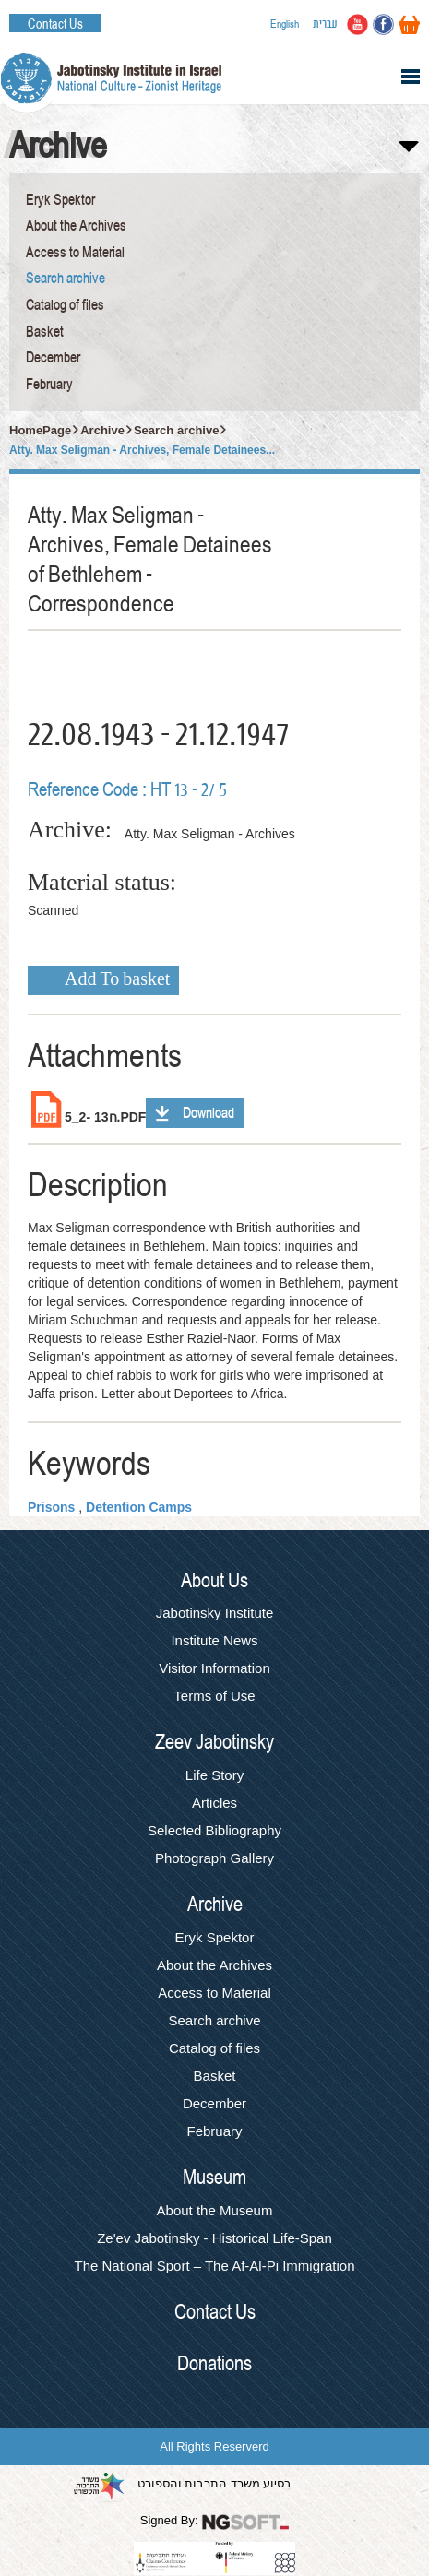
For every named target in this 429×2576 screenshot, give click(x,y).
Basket (45, 332)
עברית (325, 24)
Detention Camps (139, 1507)
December (53, 358)
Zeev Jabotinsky (214, 1742)
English (284, 24)
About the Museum (215, 2210)
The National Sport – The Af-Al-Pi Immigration (214, 2265)
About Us (214, 1581)
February (49, 384)
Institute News (214, 1640)
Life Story (214, 1775)
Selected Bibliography (214, 1830)
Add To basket (117, 980)
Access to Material (75, 253)
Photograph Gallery (214, 1858)
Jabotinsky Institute (215, 1612)
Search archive (65, 278)
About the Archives (76, 226)
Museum (214, 2177)
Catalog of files (65, 305)
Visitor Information (214, 1668)
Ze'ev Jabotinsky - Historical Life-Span (214, 2238)
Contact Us (55, 24)
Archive (102, 430)
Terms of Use (214, 1695)
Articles (214, 1802)
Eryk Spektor (60, 200)
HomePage (40, 430)
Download (208, 1113)
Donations (214, 2364)
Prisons (51, 1507)
